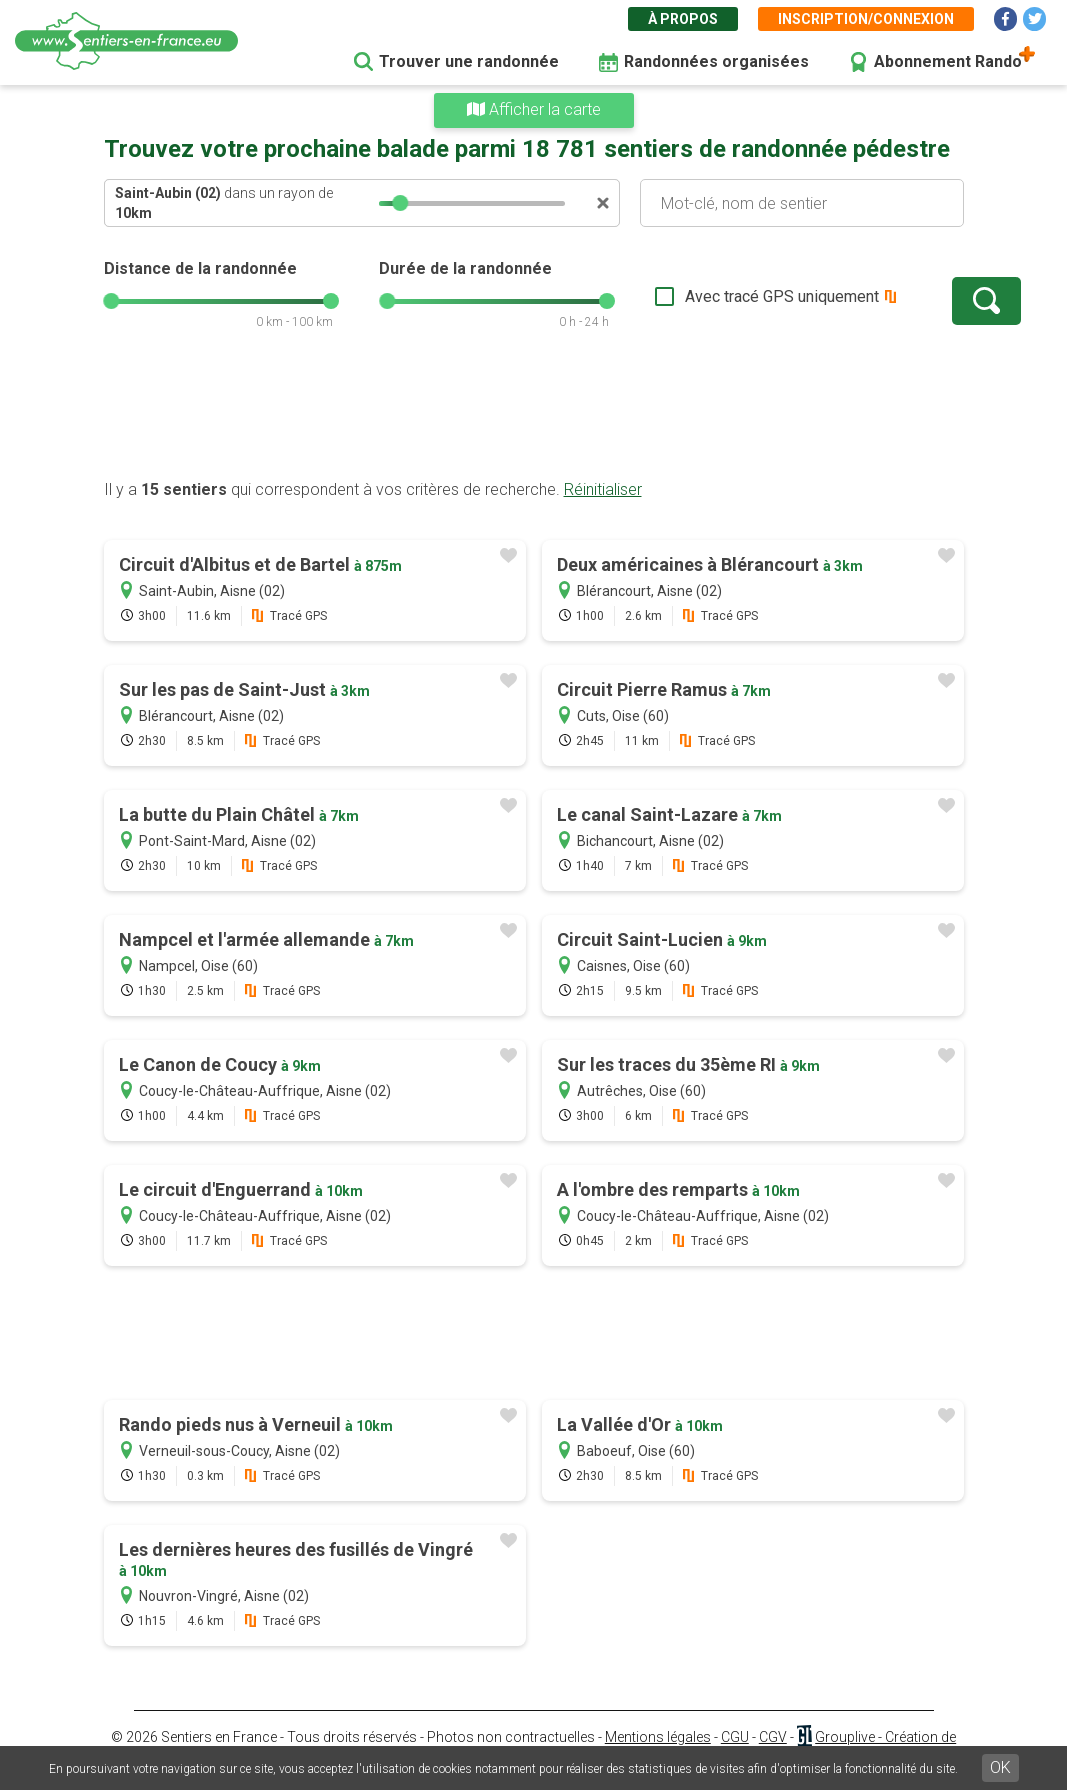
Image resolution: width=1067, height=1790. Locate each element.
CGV (773, 1737)
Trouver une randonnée (469, 61)
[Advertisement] (534, 415)
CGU (735, 1737)
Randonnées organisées (716, 61)
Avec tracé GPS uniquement (719, 296)
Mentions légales (658, 1737)
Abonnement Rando (948, 61)
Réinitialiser (603, 489)
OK (1000, 1767)
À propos (683, 19)
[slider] (400, 203)
